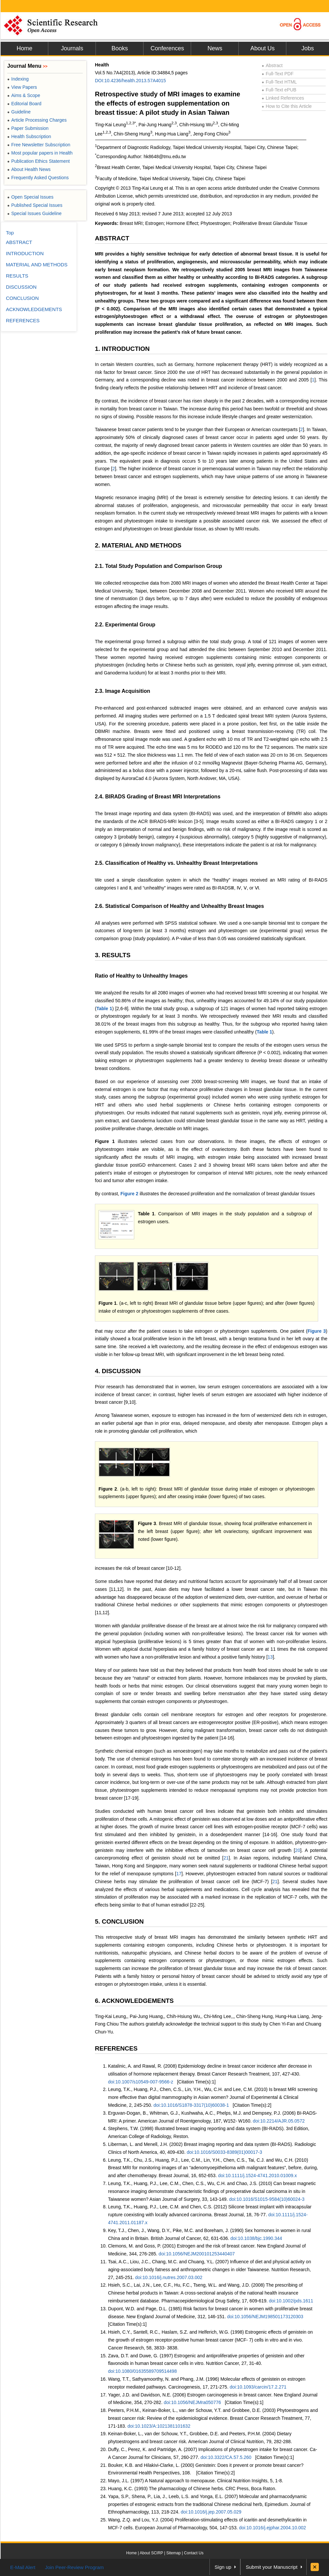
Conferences (167, 48)
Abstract (272, 65)
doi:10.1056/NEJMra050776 (192, 2402)
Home (24, 48)
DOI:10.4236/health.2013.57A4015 (130, 80)
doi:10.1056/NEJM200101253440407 (197, 2253)
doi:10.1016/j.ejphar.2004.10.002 (272, 2527)
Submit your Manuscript (271, 2567)
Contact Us (193, 2553)
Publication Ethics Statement (38, 161)
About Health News (29, 169)
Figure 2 (129, 1193)
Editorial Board (24, 103)
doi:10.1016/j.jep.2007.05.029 (211, 2512)
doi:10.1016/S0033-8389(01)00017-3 (224, 2152)
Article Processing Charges (37, 120)
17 (179, 1873)
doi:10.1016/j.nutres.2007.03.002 (169, 2277)
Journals (72, 48)
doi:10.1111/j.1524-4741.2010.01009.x (257, 2175)
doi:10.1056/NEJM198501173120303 (265, 2316)
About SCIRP (151, 2553)
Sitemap (173, 2553)
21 (226, 1857)
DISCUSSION (21, 287)
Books (119, 48)
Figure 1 (105, 1141)
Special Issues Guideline (34, 213)
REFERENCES (116, 2048)
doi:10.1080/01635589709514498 (142, 2371)
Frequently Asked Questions (38, 177)
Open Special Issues (30, 197)
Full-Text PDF (278, 73)
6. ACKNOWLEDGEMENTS (134, 2000)
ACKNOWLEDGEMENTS (34, 309)
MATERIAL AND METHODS (37, 264)
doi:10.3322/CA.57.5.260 (226, 2457)
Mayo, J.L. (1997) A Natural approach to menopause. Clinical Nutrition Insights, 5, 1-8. (195, 2480)
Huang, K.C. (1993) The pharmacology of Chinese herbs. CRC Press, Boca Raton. (192, 2488)
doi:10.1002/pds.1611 (291, 2300)
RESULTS (17, 276)
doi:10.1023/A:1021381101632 (158, 2426)
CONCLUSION (22, 298)
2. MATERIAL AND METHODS (138, 545)
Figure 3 (316, 1331)
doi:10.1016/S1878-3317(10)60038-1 (191, 2105)
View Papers (22, 87)
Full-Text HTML (279, 82)
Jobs (307, 48)
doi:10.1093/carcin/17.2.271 (258, 2387)
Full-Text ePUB (279, 89)
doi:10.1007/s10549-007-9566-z (140, 2081)
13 (270, 1657)
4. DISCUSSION (118, 1371)
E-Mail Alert (22, 2567)
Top (10, 232)
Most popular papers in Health (40, 153)
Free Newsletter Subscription (38, 144)
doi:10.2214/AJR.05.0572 (279, 2121)
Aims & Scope (23, 95)
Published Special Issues (34, 205)
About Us (262, 48)
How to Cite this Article (287, 106)
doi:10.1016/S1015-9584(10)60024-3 (267, 2199)
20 (297, 1850)
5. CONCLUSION (119, 1921)
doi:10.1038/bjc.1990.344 (256, 2238)
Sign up (223, 2567)
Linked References (283, 98)
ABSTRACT (112, 238)
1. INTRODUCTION (122, 348)
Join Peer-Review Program (74, 2567)
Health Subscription (29, 136)
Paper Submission (28, 128)
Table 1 (104, 1008)
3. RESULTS (112, 955)
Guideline (19, 111)
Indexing (18, 79)
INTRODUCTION (25, 253)
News (215, 48)
